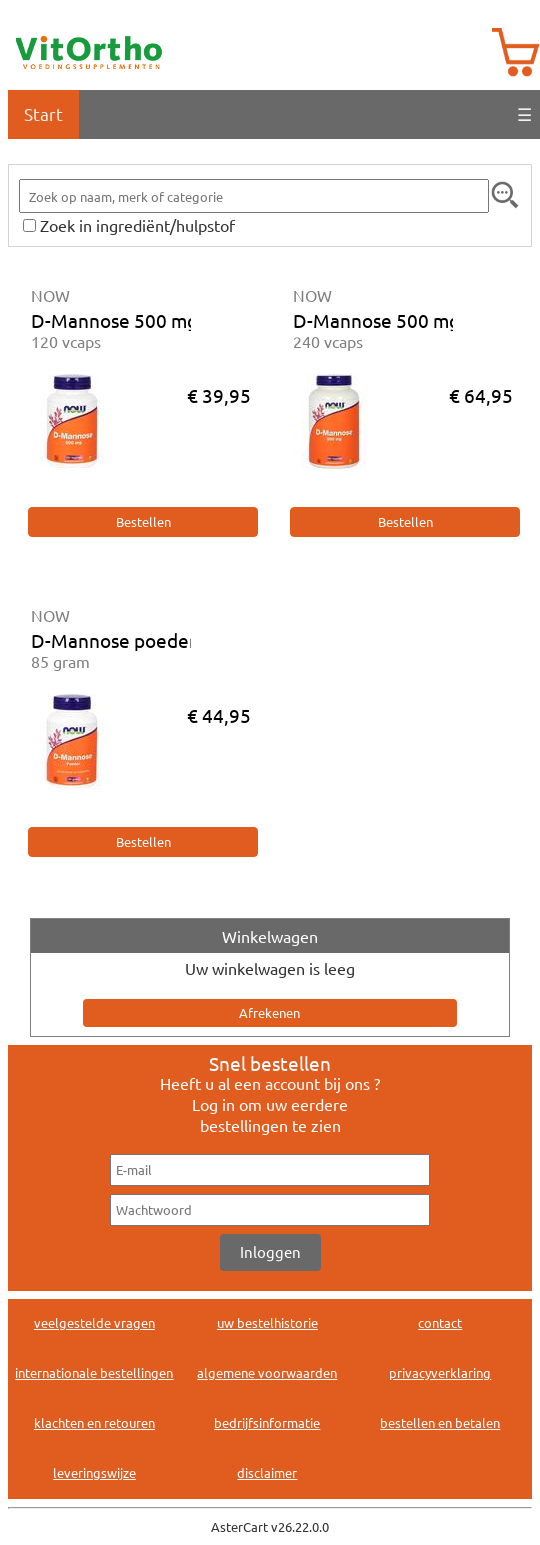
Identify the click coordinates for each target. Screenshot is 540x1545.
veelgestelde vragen (94, 1322)
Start (43, 113)
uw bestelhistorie (267, 1322)
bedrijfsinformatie (267, 1422)
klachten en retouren (94, 1422)
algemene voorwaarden (267, 1372)
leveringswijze (94, 1472)
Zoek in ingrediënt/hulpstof (137, 225)
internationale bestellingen (94, 1372)
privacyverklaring (440, 1372)
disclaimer (267, 1472)
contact (440, 1322)
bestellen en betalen (440, 1422)
